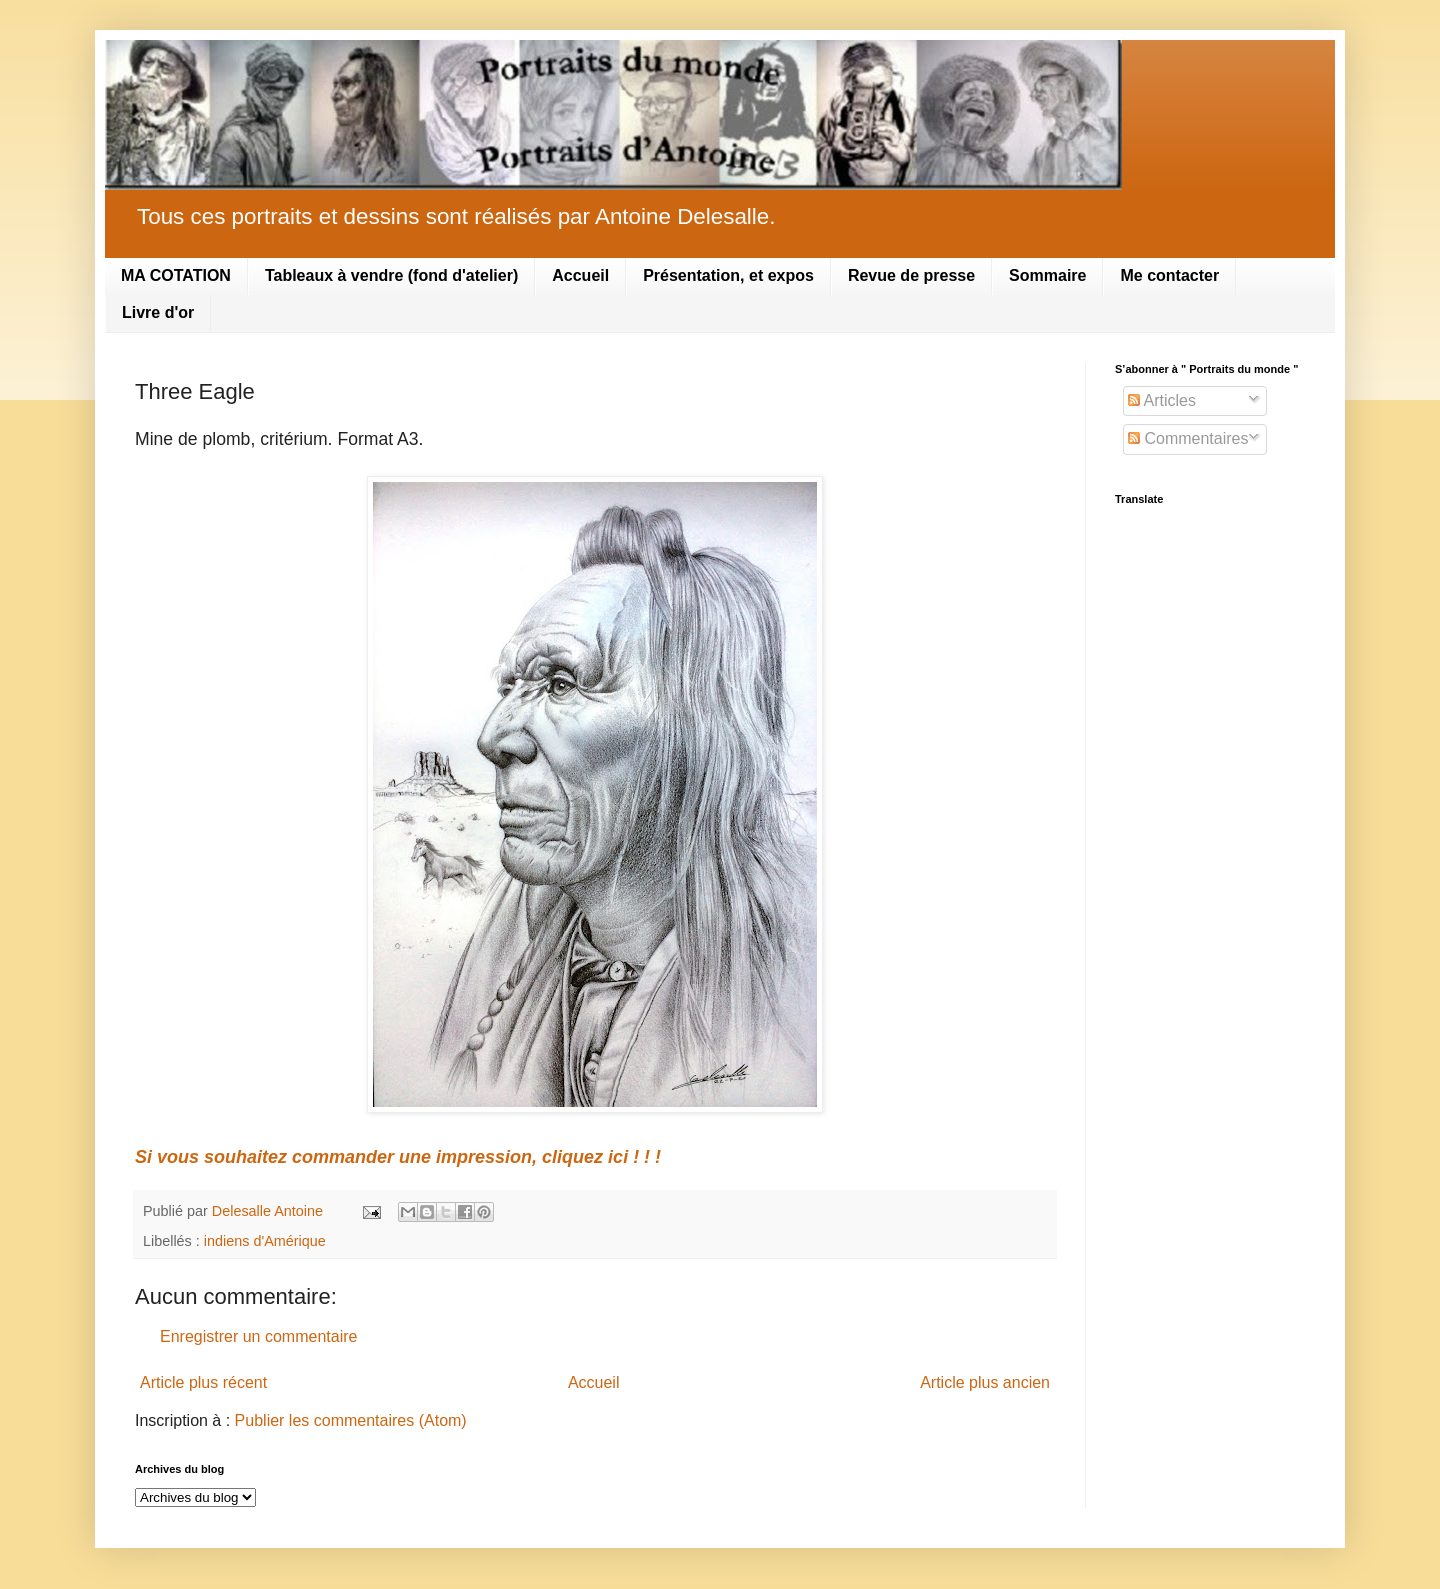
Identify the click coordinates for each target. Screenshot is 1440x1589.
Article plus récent (203, 1382)
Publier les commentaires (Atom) (351, 1420)
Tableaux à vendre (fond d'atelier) (391, 275)
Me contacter (1169, 275)
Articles (1162, 400)
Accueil (580, 275)
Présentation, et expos (728, 275)
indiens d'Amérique (265, 1241)
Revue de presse (911, 275)
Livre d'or (158, 312)
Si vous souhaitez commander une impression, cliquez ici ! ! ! (398, 1157)
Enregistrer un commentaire (258, 1336)
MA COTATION (176, 275)
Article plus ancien (985, 1382)
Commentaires (1188, 438)
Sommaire (1047, 275)
